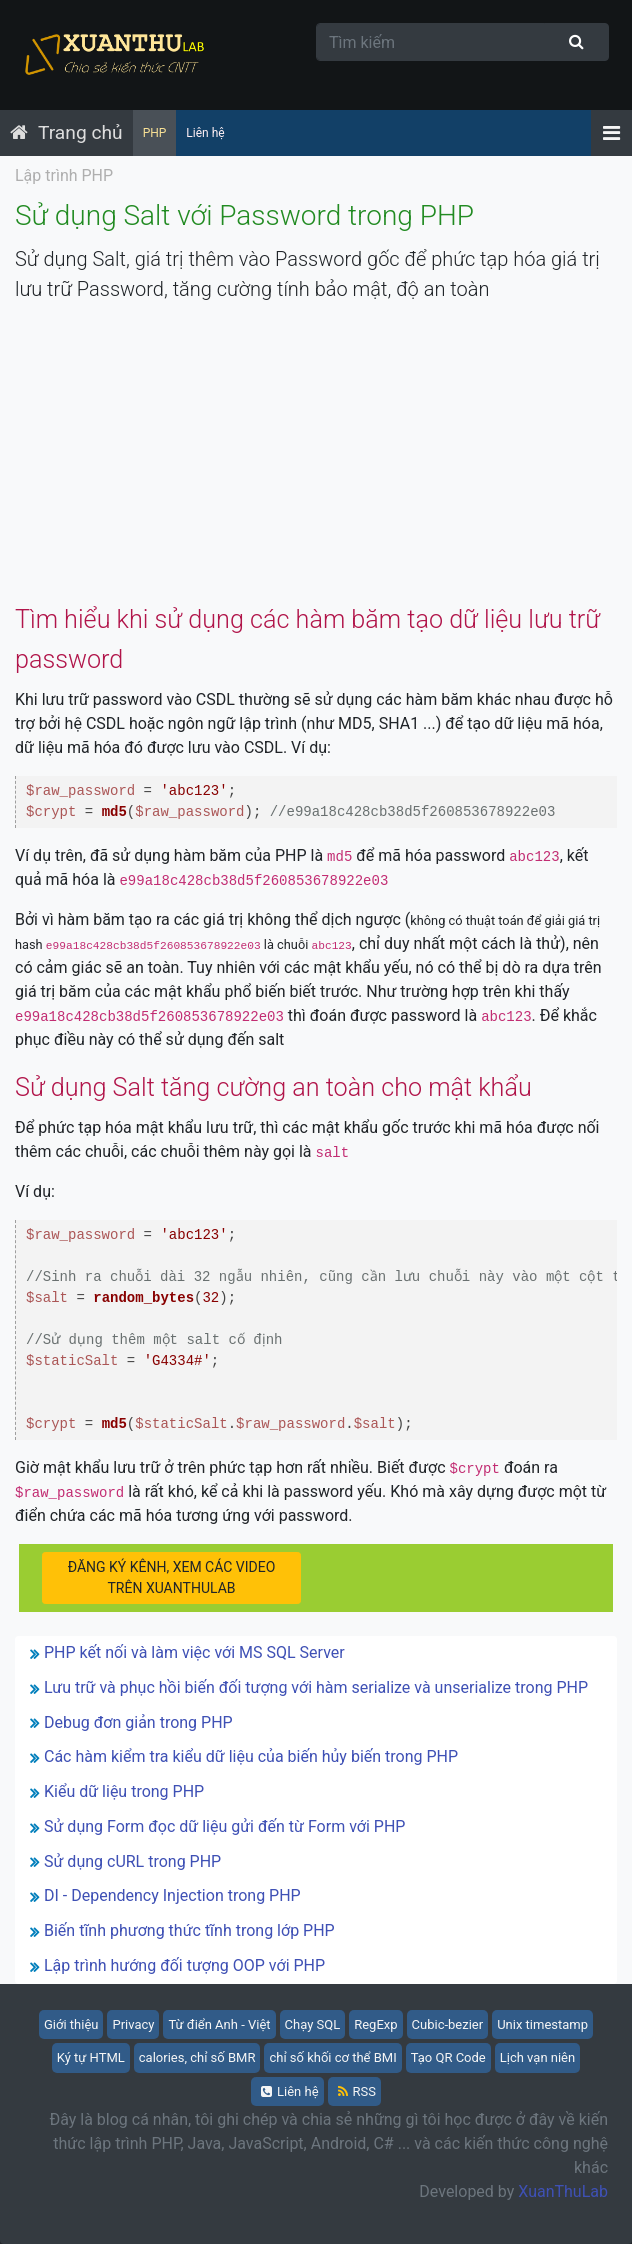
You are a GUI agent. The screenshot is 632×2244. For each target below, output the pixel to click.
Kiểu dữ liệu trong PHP (124, 1791)
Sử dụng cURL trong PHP (132, 1861)
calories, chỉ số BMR (197, 2057)
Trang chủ (80, 132)
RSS (357, 2091)
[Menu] (611, 133)
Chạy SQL (313, 2024)
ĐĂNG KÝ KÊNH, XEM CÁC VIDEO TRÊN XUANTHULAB (172, 1577)
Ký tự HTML (91, 2057)
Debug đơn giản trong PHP (138, 1722)
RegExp (375, 2024)
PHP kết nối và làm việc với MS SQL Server (194, 1652)
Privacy (133, 2024)
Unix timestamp (542, 2024)
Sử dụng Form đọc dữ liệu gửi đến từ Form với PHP (224, 1826)
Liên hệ (205, 133)
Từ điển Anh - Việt (219, 2024)
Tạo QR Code (448, 2057)
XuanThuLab (563, 2191)
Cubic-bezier (448, 2024)
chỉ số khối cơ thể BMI (332, 2057)
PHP (155, 133)
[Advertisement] (316, 460)
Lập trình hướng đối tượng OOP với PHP (184, 1965)
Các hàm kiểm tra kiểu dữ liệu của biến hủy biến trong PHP (251, 1756)
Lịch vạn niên (537, 2057)
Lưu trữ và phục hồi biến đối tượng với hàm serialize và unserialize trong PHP (316, 1687)
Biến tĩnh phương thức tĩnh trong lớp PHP (189, 1930)
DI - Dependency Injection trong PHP (172, 1895)
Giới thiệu (71, 2024)
